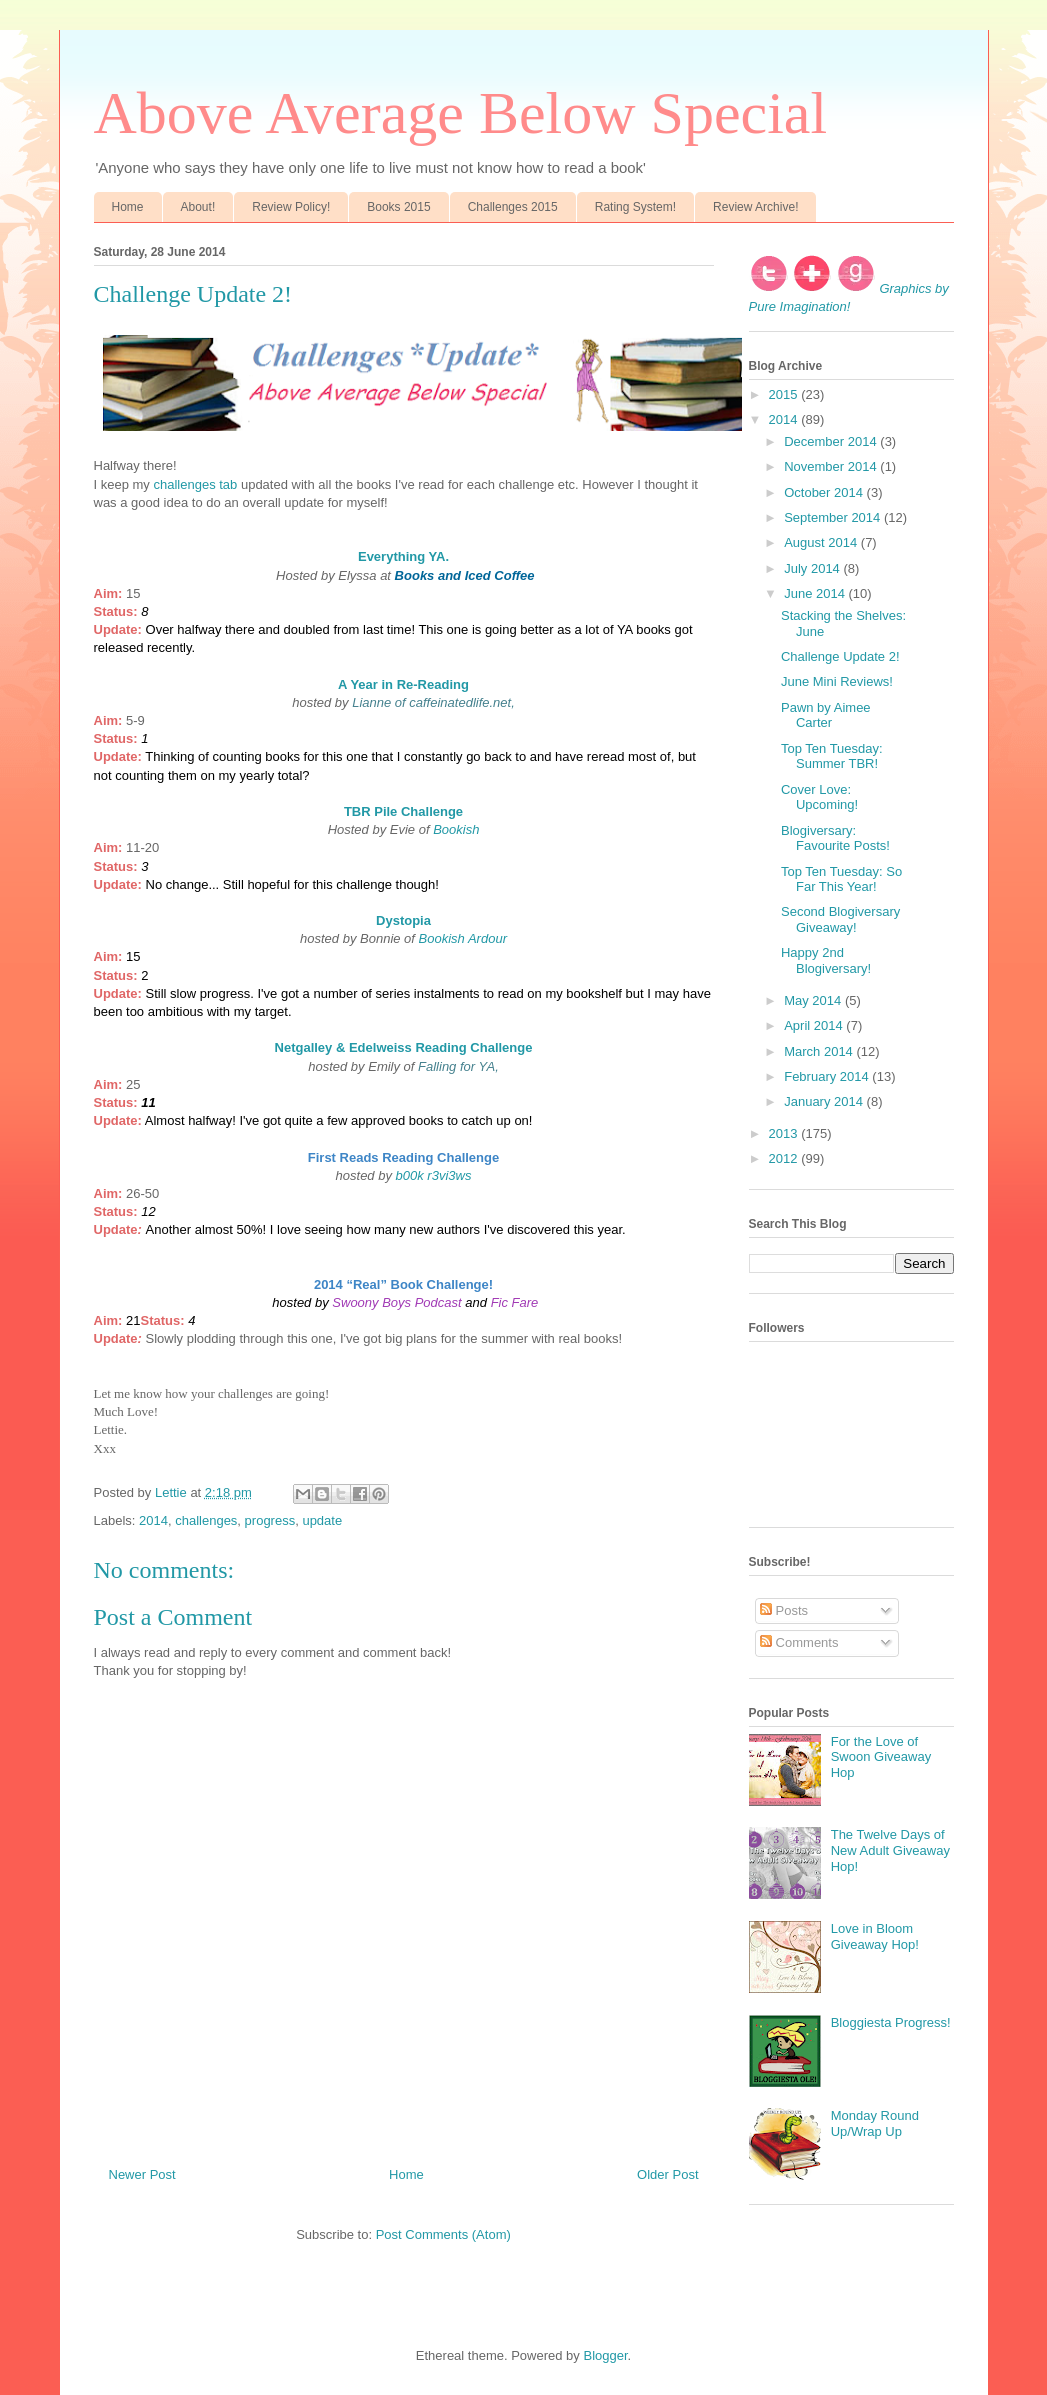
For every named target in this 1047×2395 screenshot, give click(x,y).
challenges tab (195, 484)
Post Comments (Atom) (443, 2234)
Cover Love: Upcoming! (819, 797)
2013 (785, 1133)
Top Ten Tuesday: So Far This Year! (841, 879)
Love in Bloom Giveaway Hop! (875, 1936)
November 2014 (832, 466)
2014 (153, 1520)
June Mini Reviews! (837, 681)
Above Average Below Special (461, 113)
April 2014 (815, 1025)
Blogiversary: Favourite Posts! (835, 838)
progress (270, 1520)
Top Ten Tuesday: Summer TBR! (832, 756)
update (322, 1520)
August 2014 (822, 542)
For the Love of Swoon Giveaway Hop (881, 1757)
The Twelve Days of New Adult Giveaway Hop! (890, 1850)
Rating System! (635, 207)
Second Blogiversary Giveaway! (840, 919)
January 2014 (825, 1101)
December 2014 (832, 441)
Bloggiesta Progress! (891, 2022)
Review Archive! (755, 207)
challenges (206, 1520)
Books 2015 (398, 207)
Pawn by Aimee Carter (826, 715)
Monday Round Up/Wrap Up (875, 2123)
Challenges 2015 (513, 207)
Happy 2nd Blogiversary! (826, 960)
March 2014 (820, 1051)
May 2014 (814, 1000)
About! (198, 207)
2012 (785, 1158)
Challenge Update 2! (840, 656)
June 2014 (816, 593)
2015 (785, 394)
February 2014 (828, 1076)
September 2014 (834, 517)
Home (128, 207)
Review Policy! (291, 207)
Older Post (667, 2174)
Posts (784, 1610)
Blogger (605, 2355)
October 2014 (825, 492)
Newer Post (142, 2174)
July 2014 (813, 568)
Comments (799, 1642)
